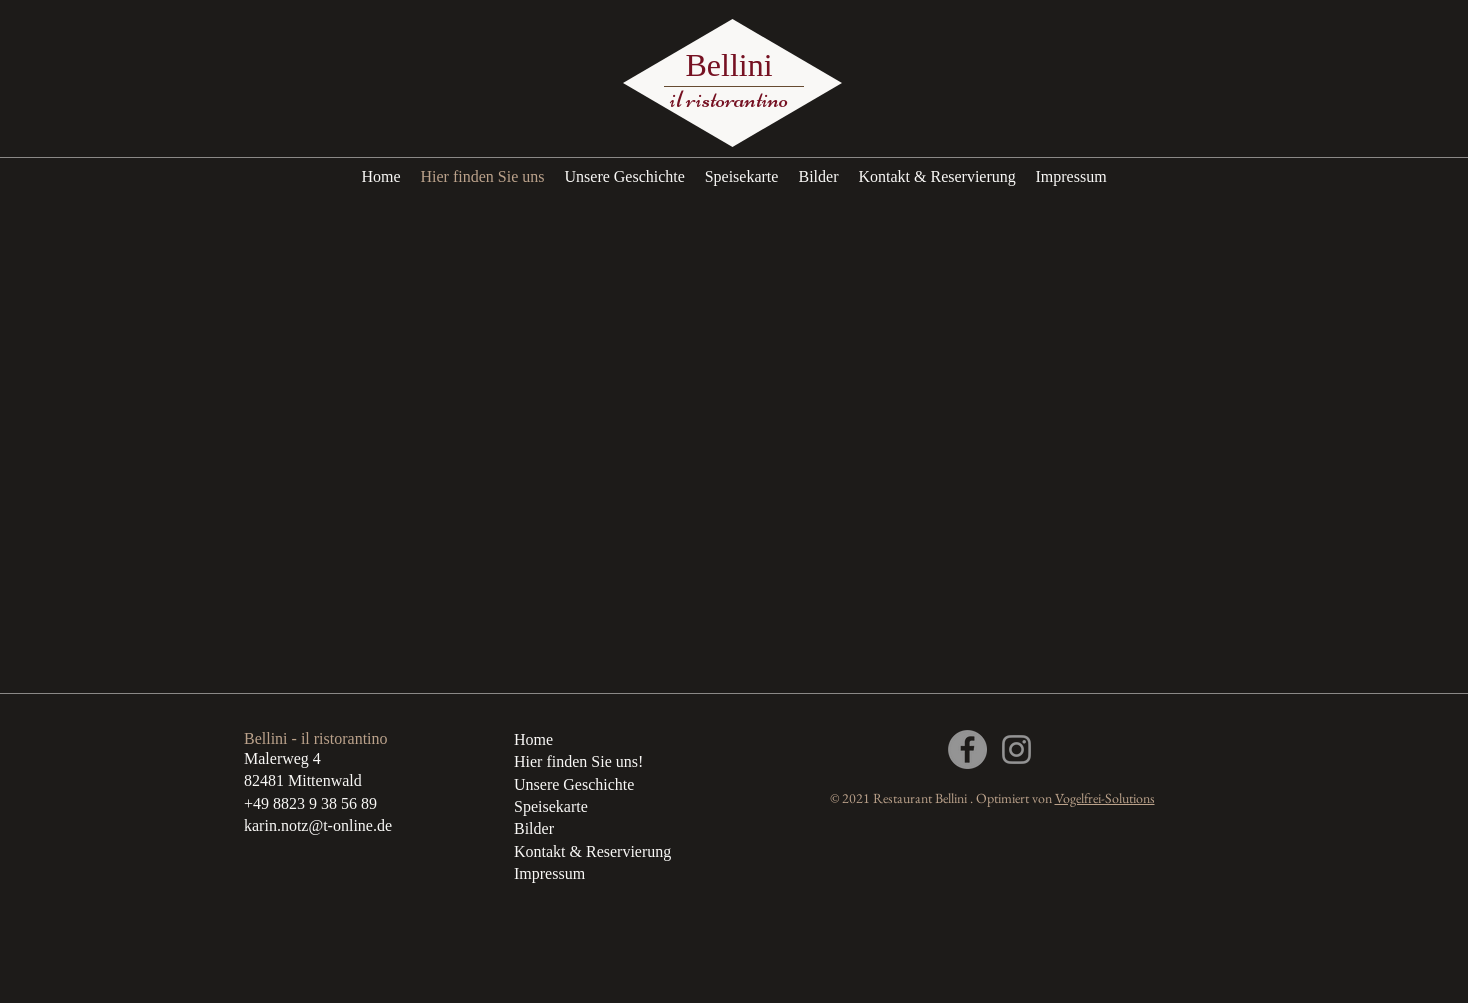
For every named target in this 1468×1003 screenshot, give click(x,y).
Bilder (534, 828)
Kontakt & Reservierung (592, 851)
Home (533, 739)
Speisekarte (551, 806)
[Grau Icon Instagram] (1016, 749)
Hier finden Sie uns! (578, 761)
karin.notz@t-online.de (318, 825)
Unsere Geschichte (574, 784)
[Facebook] (967, 749)
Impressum (549, 873)
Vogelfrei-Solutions (1105, 798)
